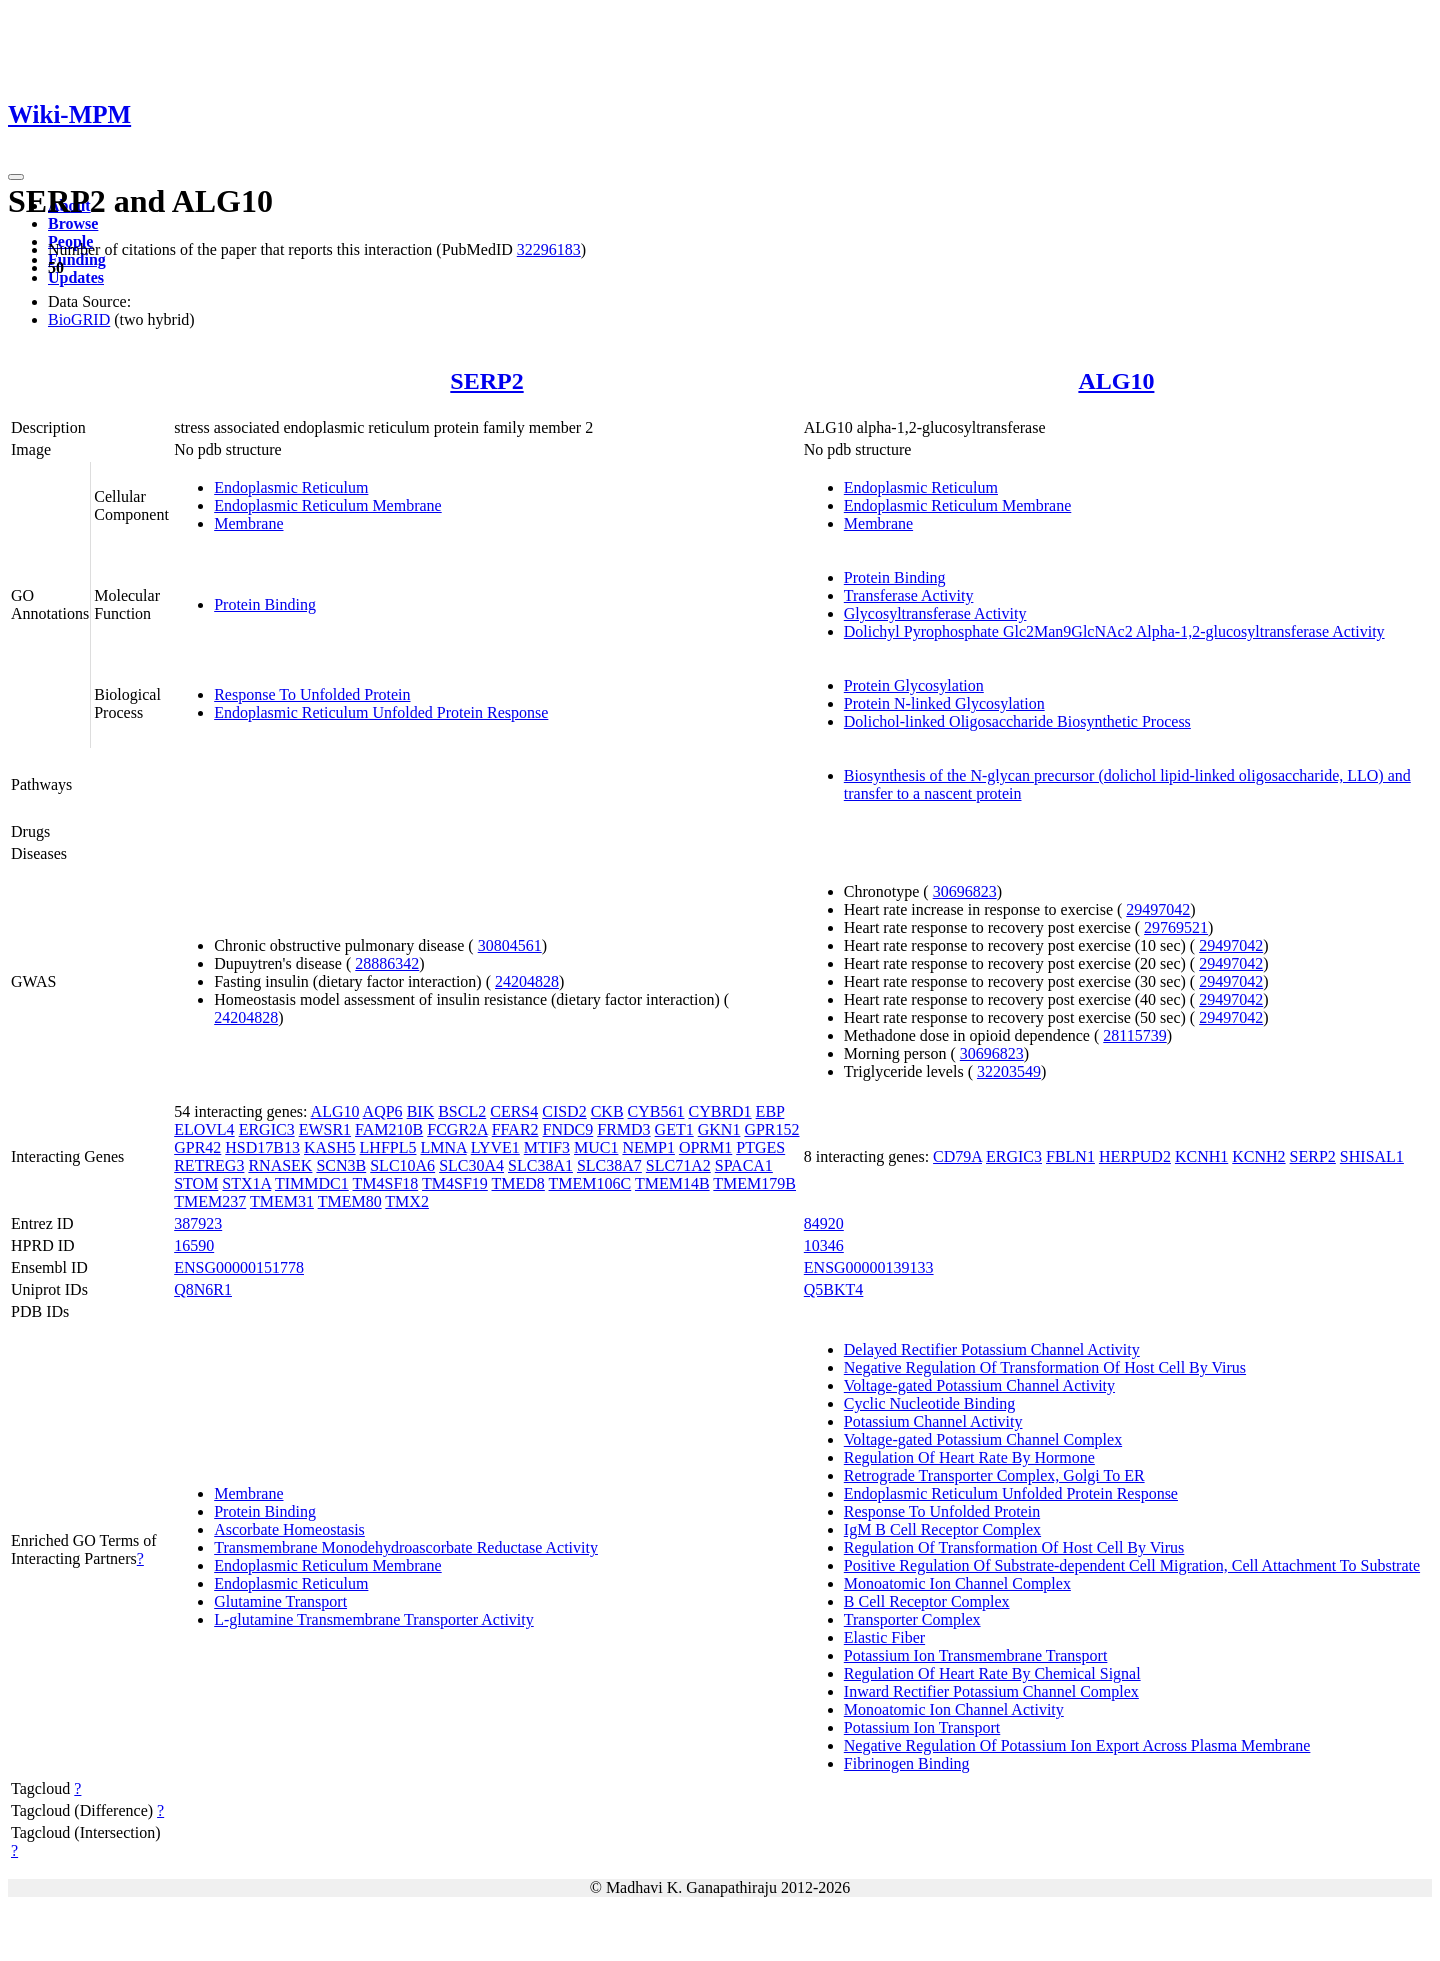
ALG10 (1116, 381)
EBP (770, 1111)
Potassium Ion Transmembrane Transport (976, 1655)
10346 (824, 1245)
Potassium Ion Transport (922, 1727)
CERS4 (514, 1111)
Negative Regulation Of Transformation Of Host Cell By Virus (1045, 1367)
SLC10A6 (402, 1165)
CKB (607, 1111)
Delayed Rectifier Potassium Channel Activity (992, 1349)
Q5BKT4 (834, 1289)
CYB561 (656, 1111)
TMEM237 (210, 1201)
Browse (73, 223)
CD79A (957, 1156)
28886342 (387, 963)
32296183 (549, 249)
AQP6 (383, 1111)
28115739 (1134, 1035)
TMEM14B (672, 1183)
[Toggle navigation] (16, 177)
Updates (76, 277)
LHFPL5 (388, 1147)
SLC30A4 (471, 1165)
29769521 (1176, 927)
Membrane (248, 523)
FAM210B (389, 1129)
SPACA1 (744, 1165)
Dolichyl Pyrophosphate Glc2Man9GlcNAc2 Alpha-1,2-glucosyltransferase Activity (1114, 631)
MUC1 (596, 1147)
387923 (198, 1223)
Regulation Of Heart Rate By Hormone (969, 1457)
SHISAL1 (1372, 1156)
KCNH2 (1258, 1156)
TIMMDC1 (312, 1183)
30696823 (965, 891)
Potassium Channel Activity (933, 1421)
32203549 (1009, 1071)
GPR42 (197, 1147)
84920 (824, 1223)
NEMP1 (648, 1147)
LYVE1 (495, 1147)
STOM (196, 1183)
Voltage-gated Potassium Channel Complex (983, 1439)
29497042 (1158, 909)
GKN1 (719, 1129)
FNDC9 (568, 1129)
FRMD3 (623, 1129)
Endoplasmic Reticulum (291, 487)
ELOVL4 (204, 1129)
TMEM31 (282, 1201)
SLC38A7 (609, 1165)
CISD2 (564, 1111)
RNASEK (280, 1165)
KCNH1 (1201, 1156)
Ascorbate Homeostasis (289, 1529)
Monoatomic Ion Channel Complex (957, 1583)
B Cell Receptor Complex (927, 1601)
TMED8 (518, 1183)
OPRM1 (705, 1147)
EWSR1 (325, 1129)
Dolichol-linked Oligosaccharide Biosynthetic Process (1017, 721)
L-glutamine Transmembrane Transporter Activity (374, 1619)
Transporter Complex (912, 1619)
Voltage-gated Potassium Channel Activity (979, 1385)
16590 (194, 1245)
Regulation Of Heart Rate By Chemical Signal (992, 1673)
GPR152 (771, 1129)
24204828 (527, 981)
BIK (421, 1111)
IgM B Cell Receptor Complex (942, 1529)
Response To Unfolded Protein (312, 694)
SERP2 (486, 381)
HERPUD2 (1135, 1156)
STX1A (246, 1183)
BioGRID (79, 319)
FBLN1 (1070, 1156)
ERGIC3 (267, 1129)
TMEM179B (754, 1183)
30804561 (510, 945)
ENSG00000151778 (239, 1267)
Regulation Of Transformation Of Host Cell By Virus (1014, 1547)
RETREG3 (209, 1165)
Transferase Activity (909, 595)
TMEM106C (590, 1183)
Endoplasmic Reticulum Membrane (328, 505)
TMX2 (407, 1201)
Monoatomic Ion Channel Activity (954, 1709)
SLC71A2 (678, 1165)
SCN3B (341, 1165)
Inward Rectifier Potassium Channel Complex (991, 1691)
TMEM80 (350, 1201)
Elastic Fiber (884, 1637)
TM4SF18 (385, 1183)
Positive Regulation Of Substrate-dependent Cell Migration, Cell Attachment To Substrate (1132, 1565)
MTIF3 (547, 1147)
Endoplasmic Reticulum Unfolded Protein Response (381, 712)
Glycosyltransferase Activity (935, 613)
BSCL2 (462, 1111)
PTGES (760, 1147)
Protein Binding (265, 604)
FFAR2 (515, 1129)
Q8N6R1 (203, 1289)
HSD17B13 (262, 1147)
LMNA (443, 1147)
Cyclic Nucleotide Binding (930, 1403)
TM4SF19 (455, 1183)
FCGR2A (457, 1129)
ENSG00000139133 (869, 1267)
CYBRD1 (719, 1111)
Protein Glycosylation (914, 685)
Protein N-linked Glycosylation (944, 703)
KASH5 (330, 1147)
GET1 (674, 1129)
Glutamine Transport (280, 1601)
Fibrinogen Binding (907, 1763)
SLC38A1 (540, 1165)
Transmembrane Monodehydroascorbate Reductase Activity (406, 1547)
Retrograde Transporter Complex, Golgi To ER (994, 1475)
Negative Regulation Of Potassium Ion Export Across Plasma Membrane (1077, 1745)
